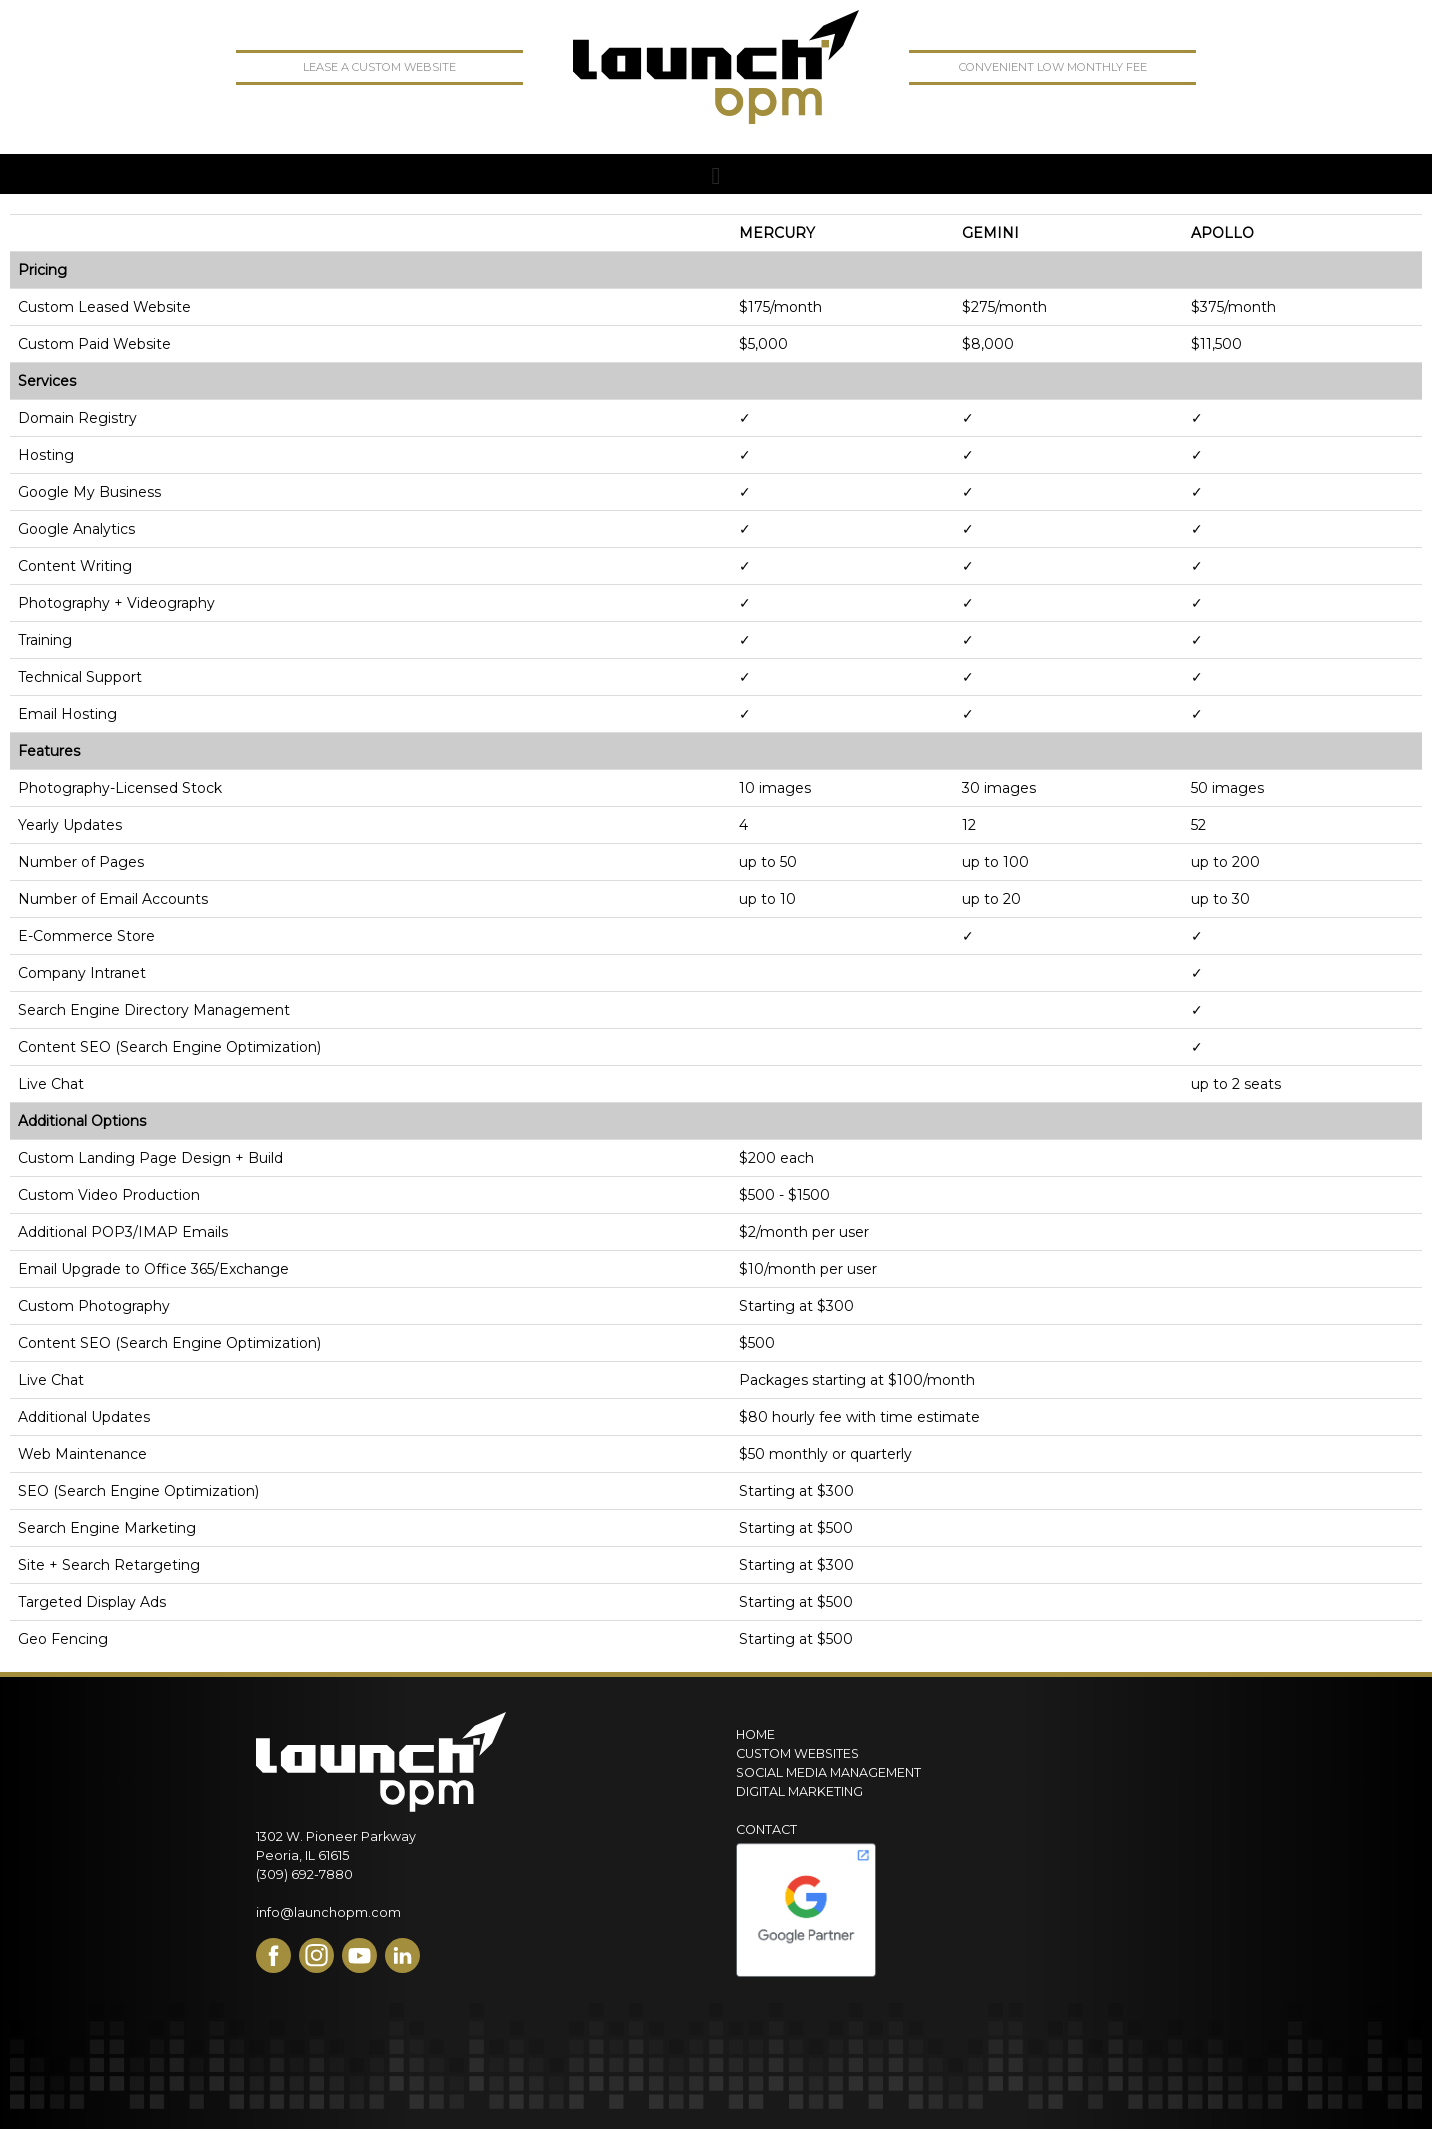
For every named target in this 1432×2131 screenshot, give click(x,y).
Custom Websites (797, 1753)
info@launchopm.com (328, 1912)
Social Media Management (828, 1772)
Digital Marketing (799, 1791)
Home (755, 1734)
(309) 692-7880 (304, 1874)
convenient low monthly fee (1053, 67)
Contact (766, 1829)
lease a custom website (379, 67)
